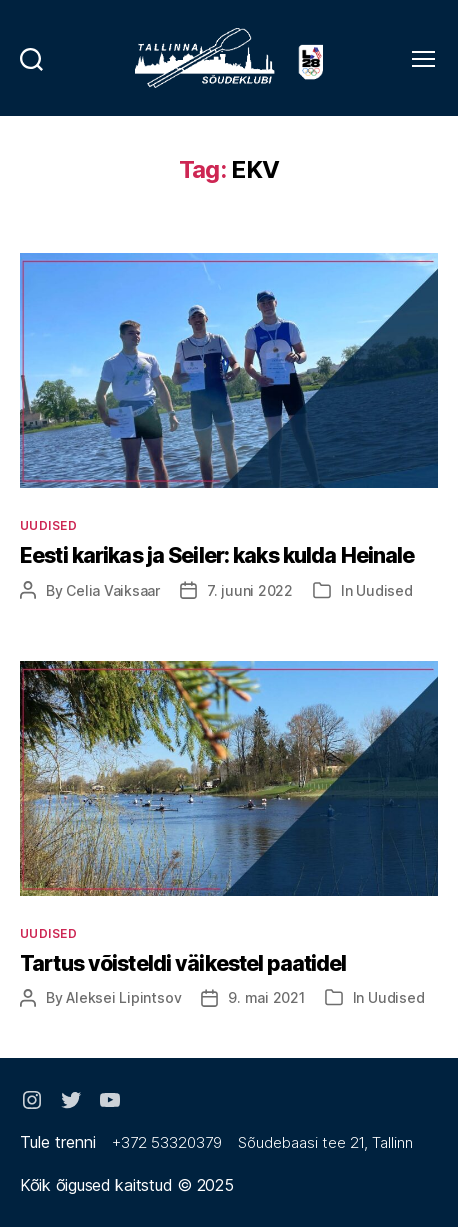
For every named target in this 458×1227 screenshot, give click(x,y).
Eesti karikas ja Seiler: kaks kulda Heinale (217, 555)
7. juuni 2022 (250, 590)
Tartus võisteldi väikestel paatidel (183, 963)
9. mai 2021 (266, 997)
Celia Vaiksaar (113, 590)
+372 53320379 (167, 1142)
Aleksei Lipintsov (123, 997)
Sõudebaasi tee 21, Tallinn (325, 1142)
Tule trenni (58, 1142)
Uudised (48, 525)
